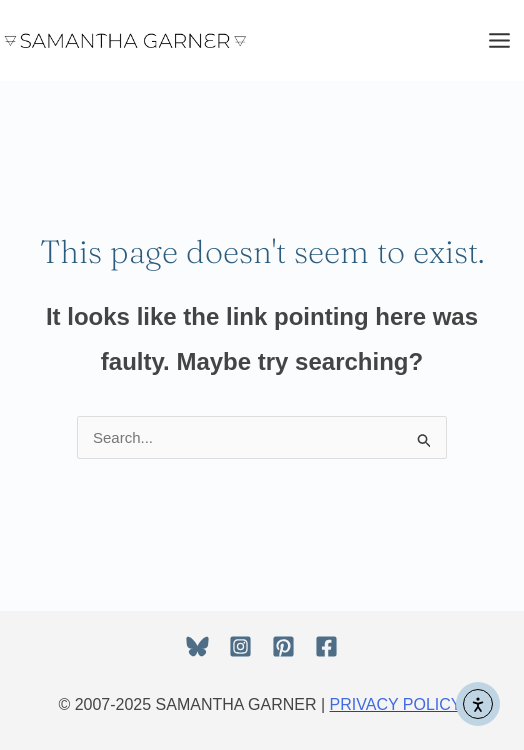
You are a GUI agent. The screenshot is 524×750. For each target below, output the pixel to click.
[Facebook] (326, 646)
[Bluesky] (197, 646)
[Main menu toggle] (499, 40)
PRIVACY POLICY (396, 704)
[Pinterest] (283, 646)
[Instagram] (240, 646)
